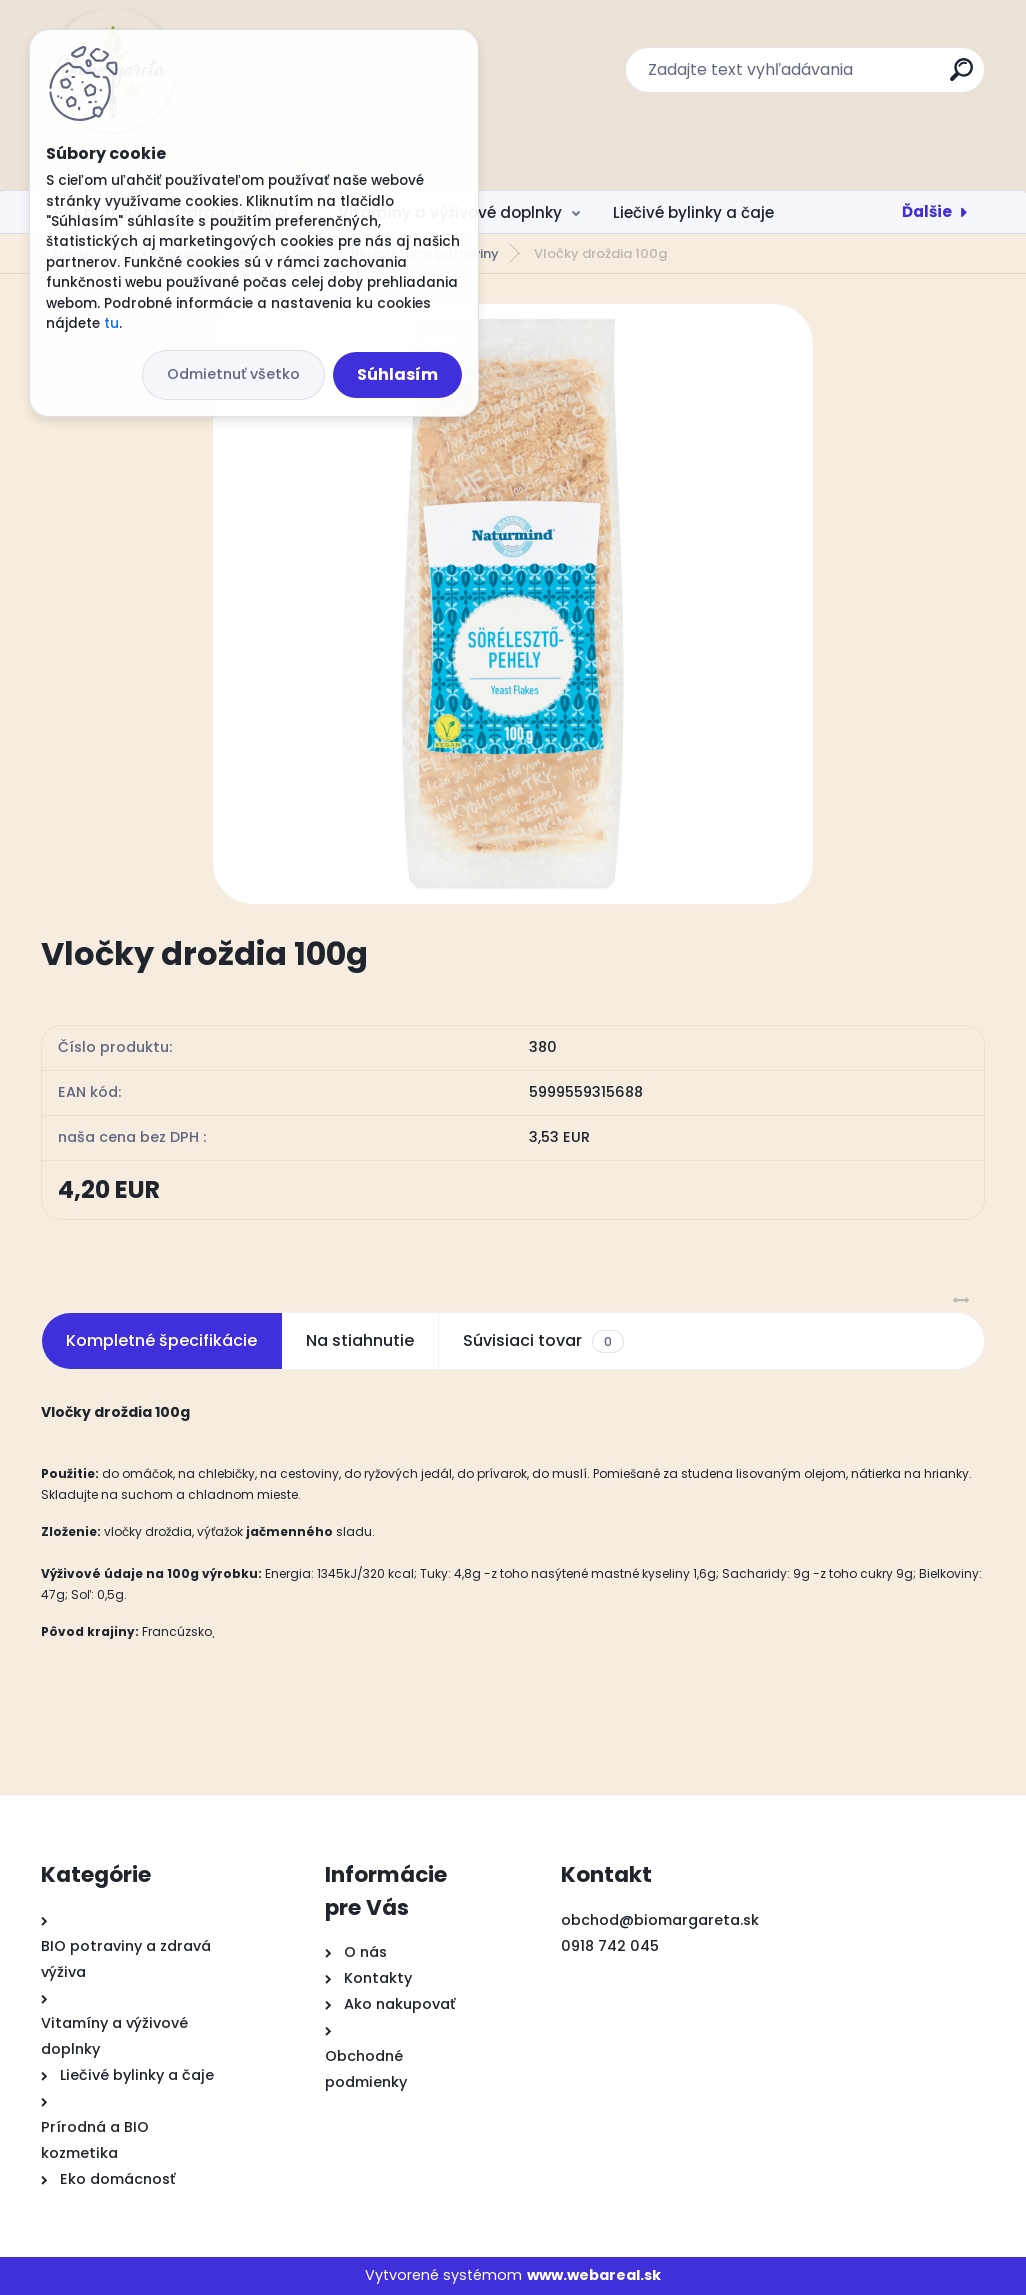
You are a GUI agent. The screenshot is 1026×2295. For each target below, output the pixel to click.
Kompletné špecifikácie (161, 1340)
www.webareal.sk (594, 2275)
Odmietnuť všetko (233, 374)
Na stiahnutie (360, 1340)
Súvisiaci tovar (543, 1341)
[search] (961, 77)
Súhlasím (397, 374)
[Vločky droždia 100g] (513, 604)
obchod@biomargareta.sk (660, 1920)
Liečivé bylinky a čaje (693, 212)
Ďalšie (927, 211)
